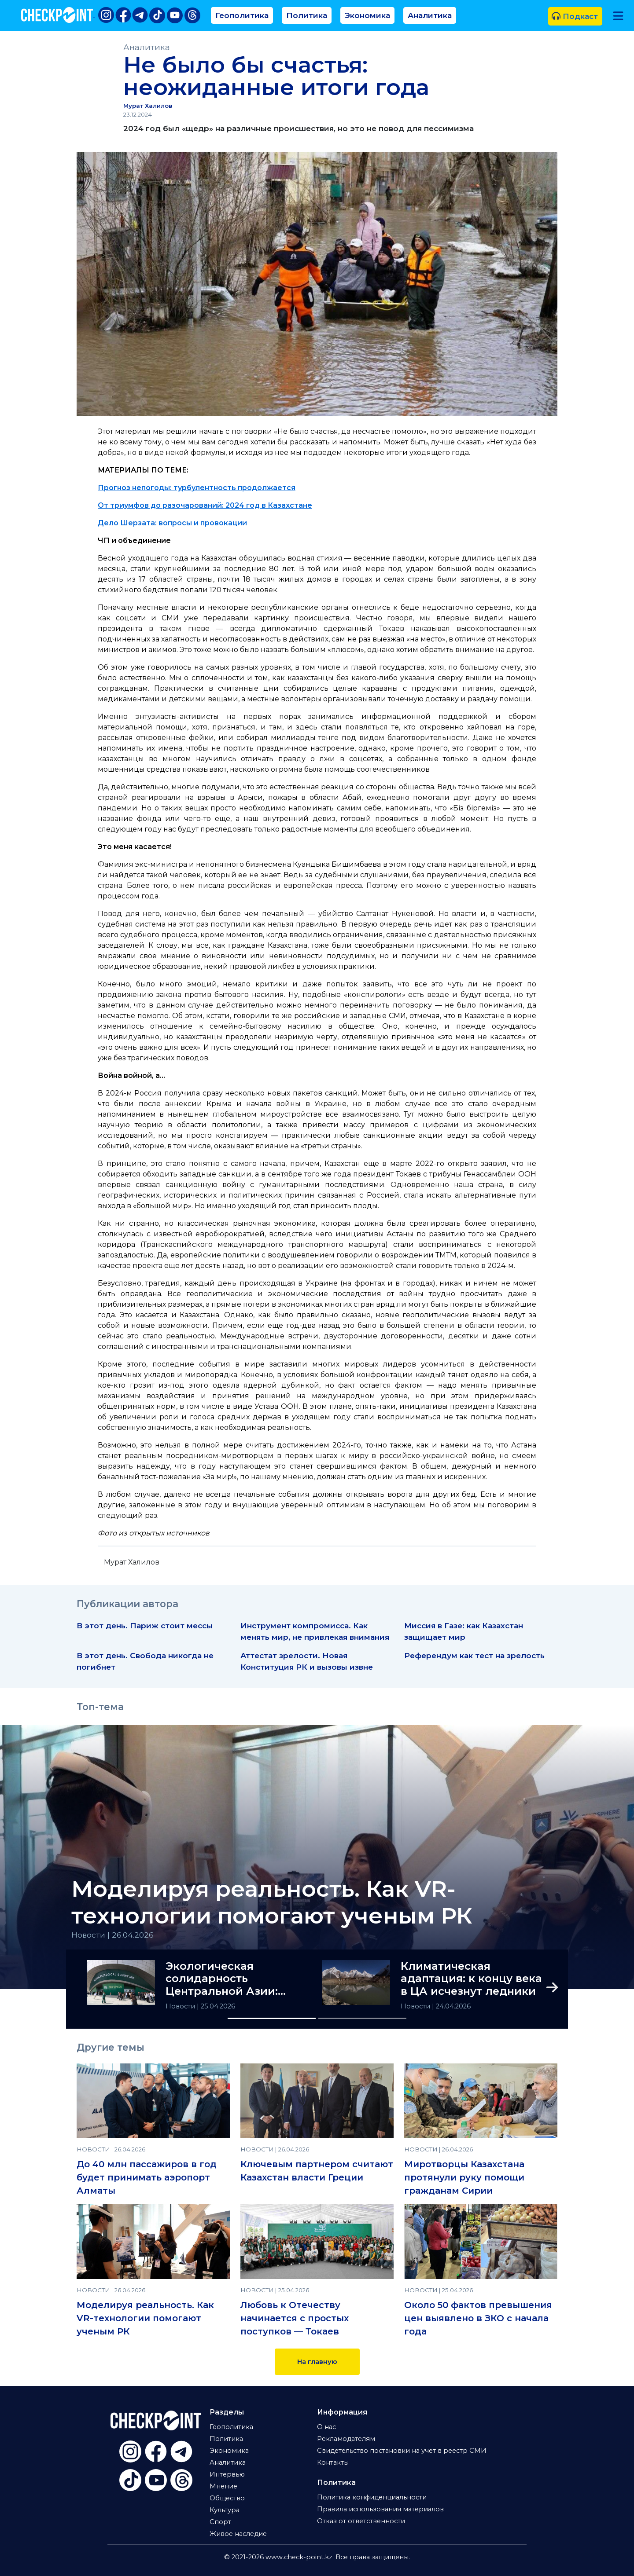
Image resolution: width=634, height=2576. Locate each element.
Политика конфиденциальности (372, 2497)
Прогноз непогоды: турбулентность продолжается (196, 488)
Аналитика (430, 15)
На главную (317, 2362)
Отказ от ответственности (361, 2521)
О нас (326, 2427)
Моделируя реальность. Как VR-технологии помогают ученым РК (271, 1902)
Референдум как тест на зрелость (474, 1655)
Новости (181, 2006)
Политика (306, 15)
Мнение (223, 2486)
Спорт (220, 2522)
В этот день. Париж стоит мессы (145, 1625)
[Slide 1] (272, 2018)
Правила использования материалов (380, 2509)
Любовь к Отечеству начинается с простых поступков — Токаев (294, 2318)
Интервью (227, 2474)
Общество (227, 2498)
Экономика (367, 15)
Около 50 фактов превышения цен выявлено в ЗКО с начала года (478, 2318)
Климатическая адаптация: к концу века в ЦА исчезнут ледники (471, 1979)
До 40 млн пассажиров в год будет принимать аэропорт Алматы (147, 2177)
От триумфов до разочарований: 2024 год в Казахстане (205, 505)
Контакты (333, 2462)
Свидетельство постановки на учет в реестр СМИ (402, 2451)
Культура (225, 2510)
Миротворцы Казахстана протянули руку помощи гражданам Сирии (464, 2177)
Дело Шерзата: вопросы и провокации (172, 523)
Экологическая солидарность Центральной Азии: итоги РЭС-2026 (222, 1979)
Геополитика (242, 15)
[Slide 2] (362, 2018)
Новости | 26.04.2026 (112, 1934)
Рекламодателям (346, 2439)
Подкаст (575, 16)
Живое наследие (238, 2534)
